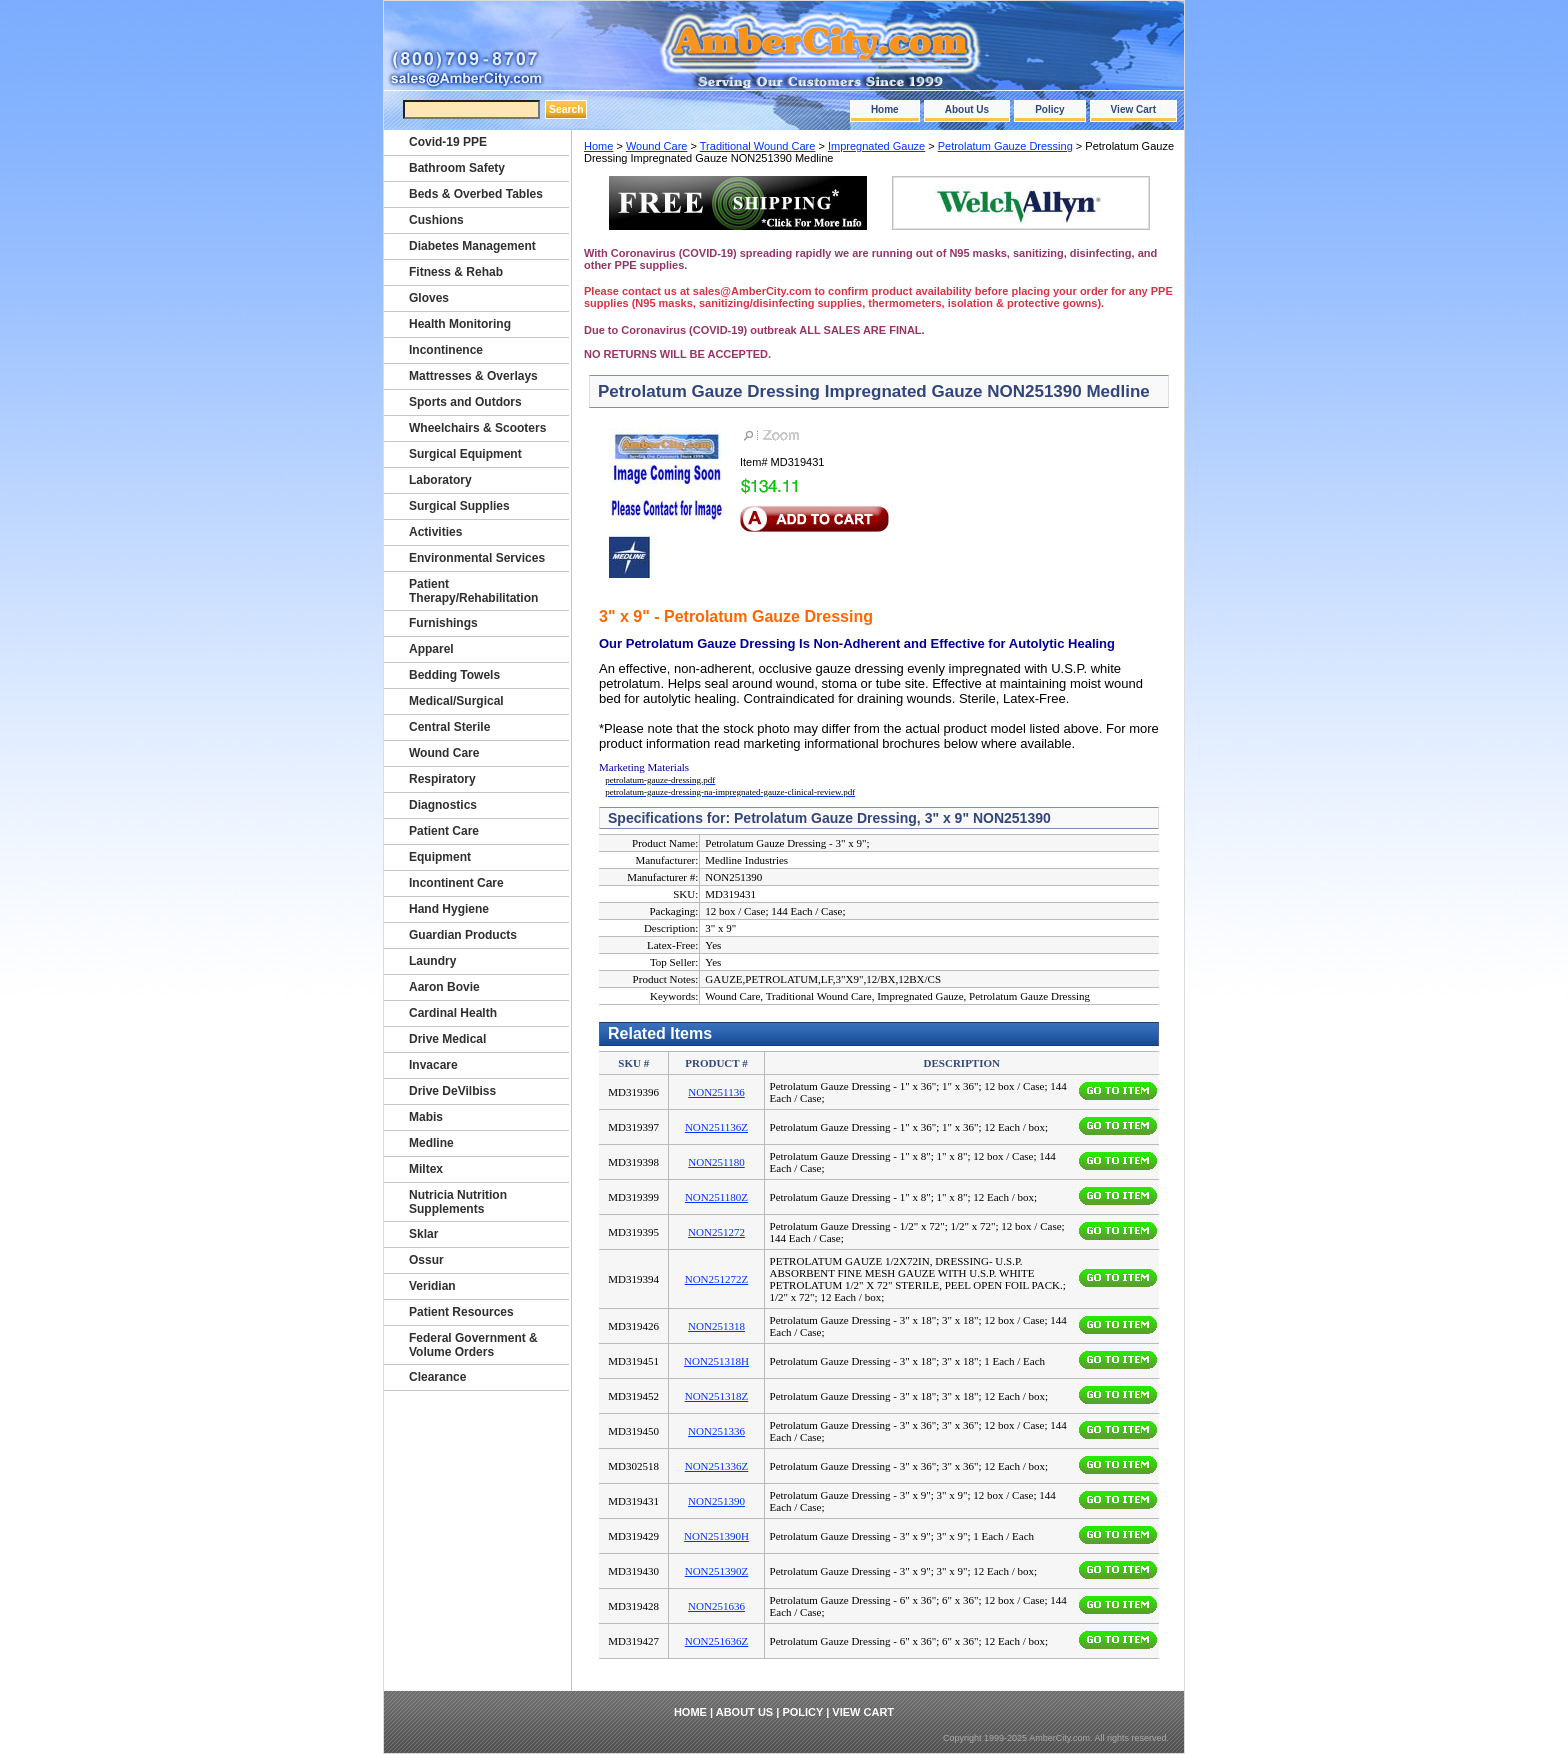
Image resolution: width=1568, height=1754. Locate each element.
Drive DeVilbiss (452, 1091)
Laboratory (440, 480)
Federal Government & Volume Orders (473, 1345)
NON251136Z (716, 1127)
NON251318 (716, 1326)
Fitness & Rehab (456, 272)
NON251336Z (717, 1466)
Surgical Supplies (459, 506)
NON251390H (716, 1536)
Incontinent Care (456, 883)
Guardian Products (463, 935)
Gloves (429, 298)
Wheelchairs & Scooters (477, 428)
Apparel (431, 649)
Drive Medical (447, 1039)
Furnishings (443, 623)
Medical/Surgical (456, 701)
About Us (967, 109)
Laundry (432, 961)
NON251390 (716, 1501)
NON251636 (716, 1606)
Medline (431, 1143)
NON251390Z (717, 1571)
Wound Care (657, 146)
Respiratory (442, 779)
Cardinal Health (453, 1013)
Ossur (426, 1260)
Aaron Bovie (444, 987)
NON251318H (716, 1361)
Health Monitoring (460, 324)
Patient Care (444, 831)
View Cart (1133, 109)
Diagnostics (443, 805)
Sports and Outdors (465, 402)
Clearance (437, 1377)
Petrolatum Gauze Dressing (1005, 146)
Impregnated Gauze (876, 146)
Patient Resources (461, 1312)
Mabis (426, 1117)
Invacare (433, 1065)
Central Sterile (449, 727)
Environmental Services (477, 558)
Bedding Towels (454, 675)
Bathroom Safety (457, 168)
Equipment (440, 857)
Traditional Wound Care (758, 146)
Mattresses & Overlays (473, 376)
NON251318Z (717, 1396)
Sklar (423, 1234)
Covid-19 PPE (448, 142)
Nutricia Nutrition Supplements (458, 1202)
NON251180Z (716, 1197)
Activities (435, 532)
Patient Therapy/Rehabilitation (473, 591)
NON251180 (716, 1162)
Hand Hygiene (449, 909)
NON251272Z (717, 1279)
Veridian (432, 1286)
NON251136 (716, 1092)
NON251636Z (717, 1641)
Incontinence (446, 350)
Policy (1049, 109)
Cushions (436, 220)
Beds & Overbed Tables (476, 194)
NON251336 (716, 1431)
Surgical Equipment (465, 454)
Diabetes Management (472, 246)
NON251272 (716, 1232)
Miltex (426, 1169)
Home (885, 109)
